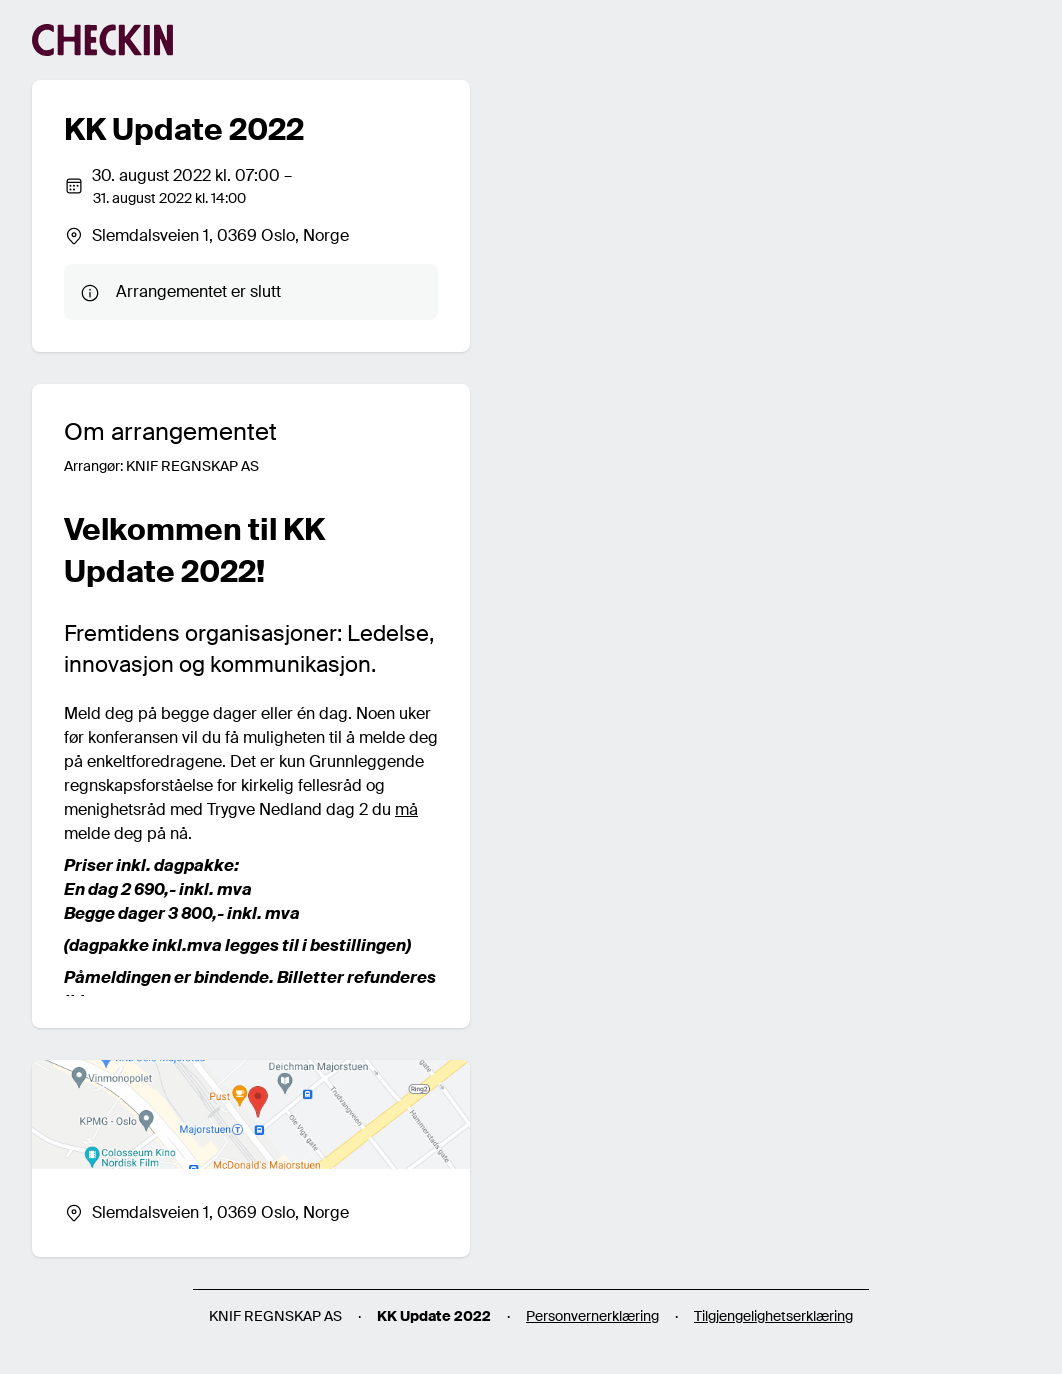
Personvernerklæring (592, 1316)
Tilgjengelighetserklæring (773, 1316)
